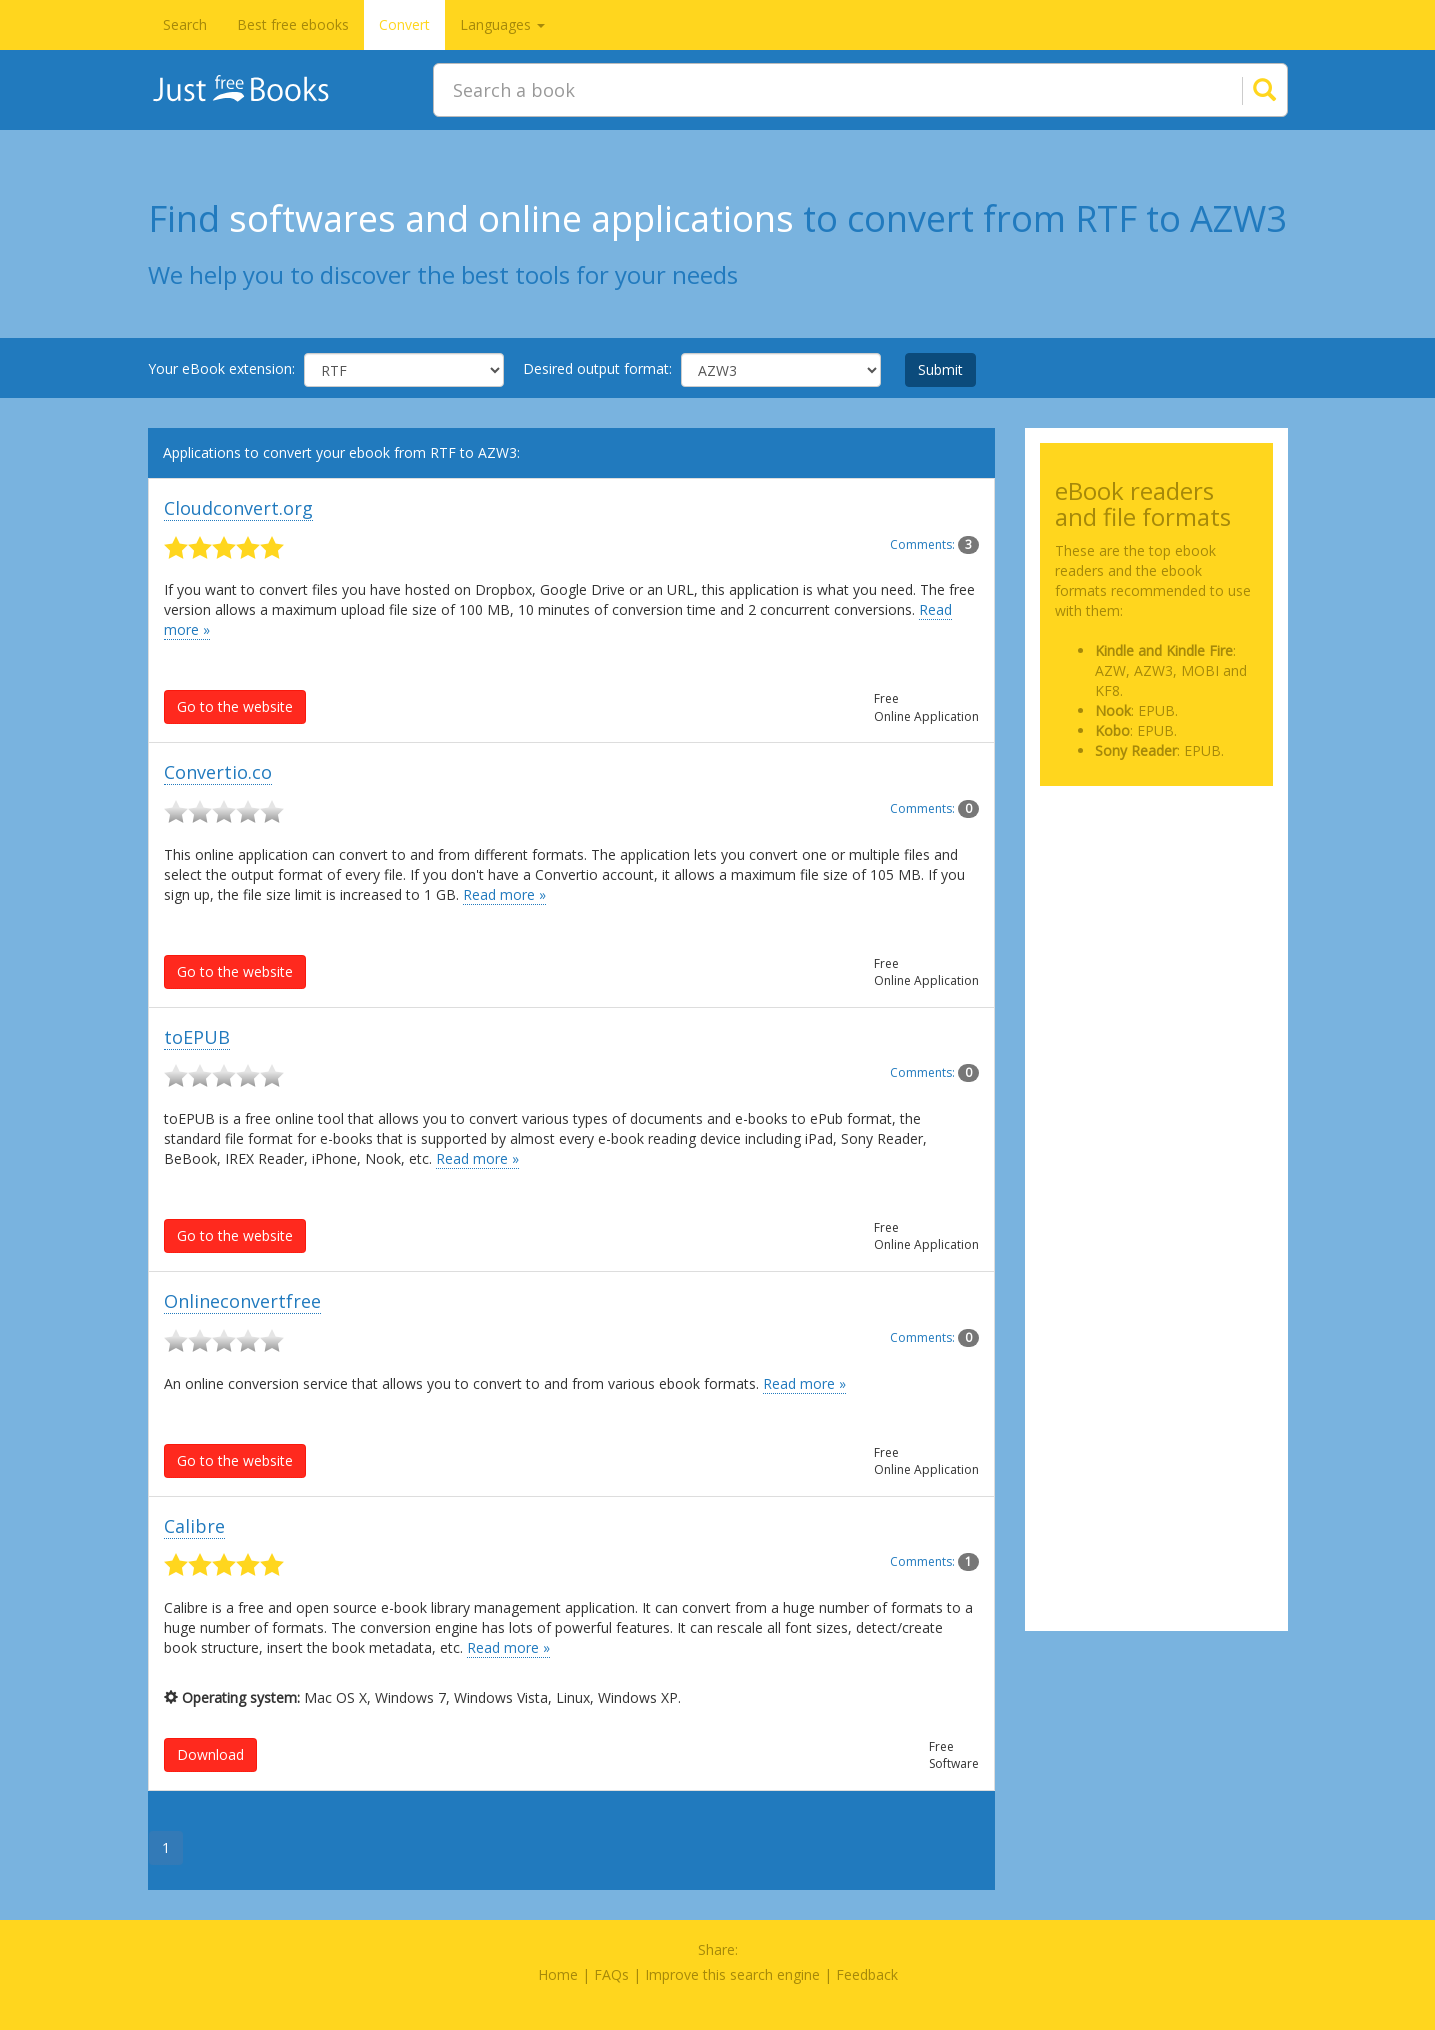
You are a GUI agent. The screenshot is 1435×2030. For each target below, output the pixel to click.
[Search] (1240, 90)
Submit (940, 369)
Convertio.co (218, 772)
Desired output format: (597, 368)
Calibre (194, 1526)
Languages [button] (502, 24)
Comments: (934, 544)
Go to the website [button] (235, 706)
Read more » (504, 894)
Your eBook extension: (221, 368)
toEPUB (197, 1037)
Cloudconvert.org (238, 508)
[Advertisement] (1156, 901)
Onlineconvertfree (242, 1301)
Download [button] (210, 1754)
